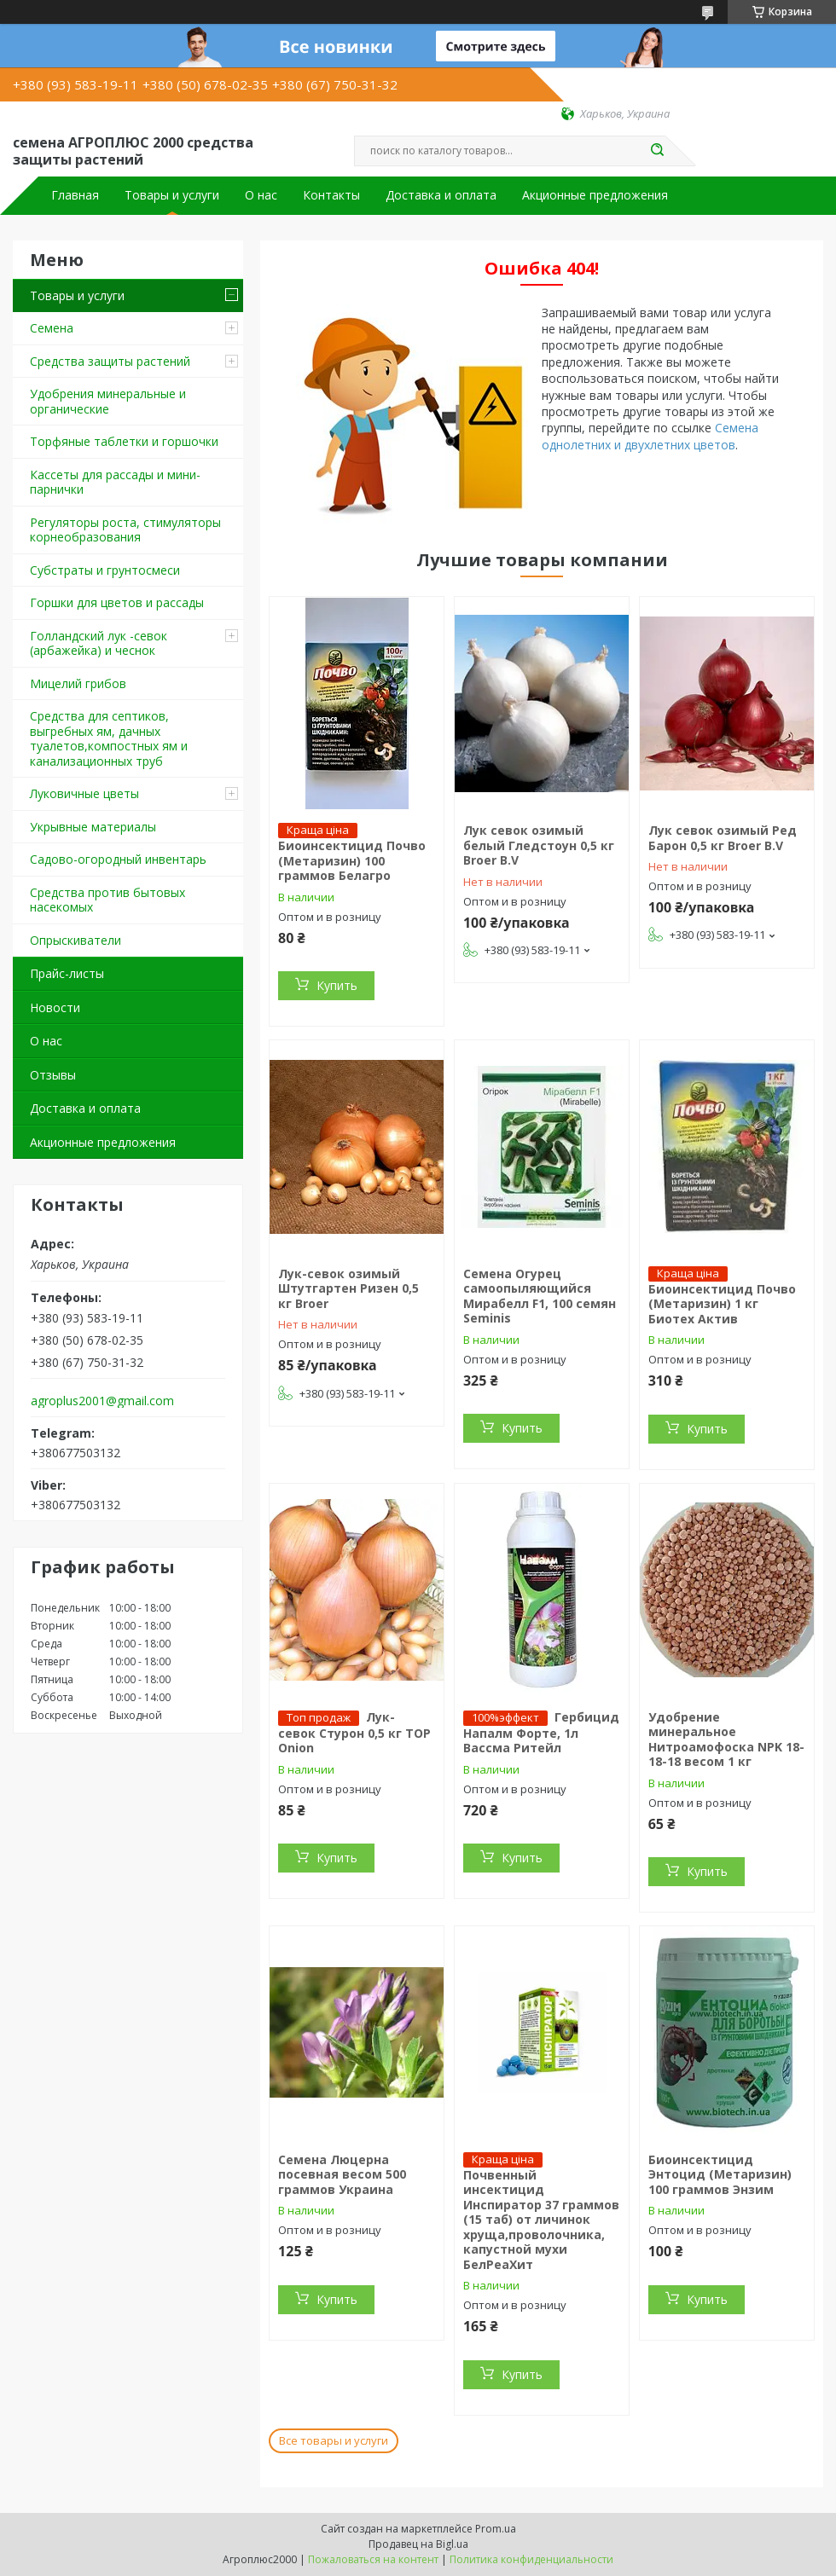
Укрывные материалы (93, 827)
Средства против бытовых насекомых (107, 900)
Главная (75, 195)
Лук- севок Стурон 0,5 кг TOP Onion (354, 1733)
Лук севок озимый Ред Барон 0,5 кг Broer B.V (722, 838)
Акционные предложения (595, 195)
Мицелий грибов (78, 683)
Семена (51, 328)
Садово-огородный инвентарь (118, 859)
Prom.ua (495, 2528)
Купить (336, 985)
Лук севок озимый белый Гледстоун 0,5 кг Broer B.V (538, 845)
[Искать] (657, 151)
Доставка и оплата (441, 195)
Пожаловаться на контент (373, 2559)
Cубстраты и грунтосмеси (105, 570)
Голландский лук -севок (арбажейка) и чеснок (98, 643)
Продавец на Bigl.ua (418, 2544)
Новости (55, 1007)
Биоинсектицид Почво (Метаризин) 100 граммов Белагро (352, 860)
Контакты (331, 195)
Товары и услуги (172, 195)
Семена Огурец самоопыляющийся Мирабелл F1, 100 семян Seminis (539, 1296)
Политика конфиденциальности (531, 2559)
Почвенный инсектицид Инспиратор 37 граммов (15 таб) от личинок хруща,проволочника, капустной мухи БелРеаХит (541, 2219)
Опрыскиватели (75, 940)
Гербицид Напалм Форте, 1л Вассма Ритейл (541, 1733)
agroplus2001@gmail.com (102, 1401)
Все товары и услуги (333, 2440)
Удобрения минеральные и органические (108, 401)
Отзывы (53, 1075)
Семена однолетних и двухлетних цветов (650, 436)
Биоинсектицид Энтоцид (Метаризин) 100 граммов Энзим (720, 2174)
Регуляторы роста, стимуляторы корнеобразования (125, 530)
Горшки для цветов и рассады (117, 602)
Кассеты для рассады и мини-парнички (115, 482)
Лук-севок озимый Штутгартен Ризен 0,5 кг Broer (348, 1288)
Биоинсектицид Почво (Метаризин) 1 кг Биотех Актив (722, 1304)
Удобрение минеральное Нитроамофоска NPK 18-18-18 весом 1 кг (726, 1739)
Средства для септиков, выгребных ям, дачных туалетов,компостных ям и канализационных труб (109, 738)
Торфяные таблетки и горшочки (124, 441)
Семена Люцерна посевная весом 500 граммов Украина (342, 2174)
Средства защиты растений (110, 361)
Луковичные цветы (84, 793)
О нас (261, 195)
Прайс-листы (67, 973)
